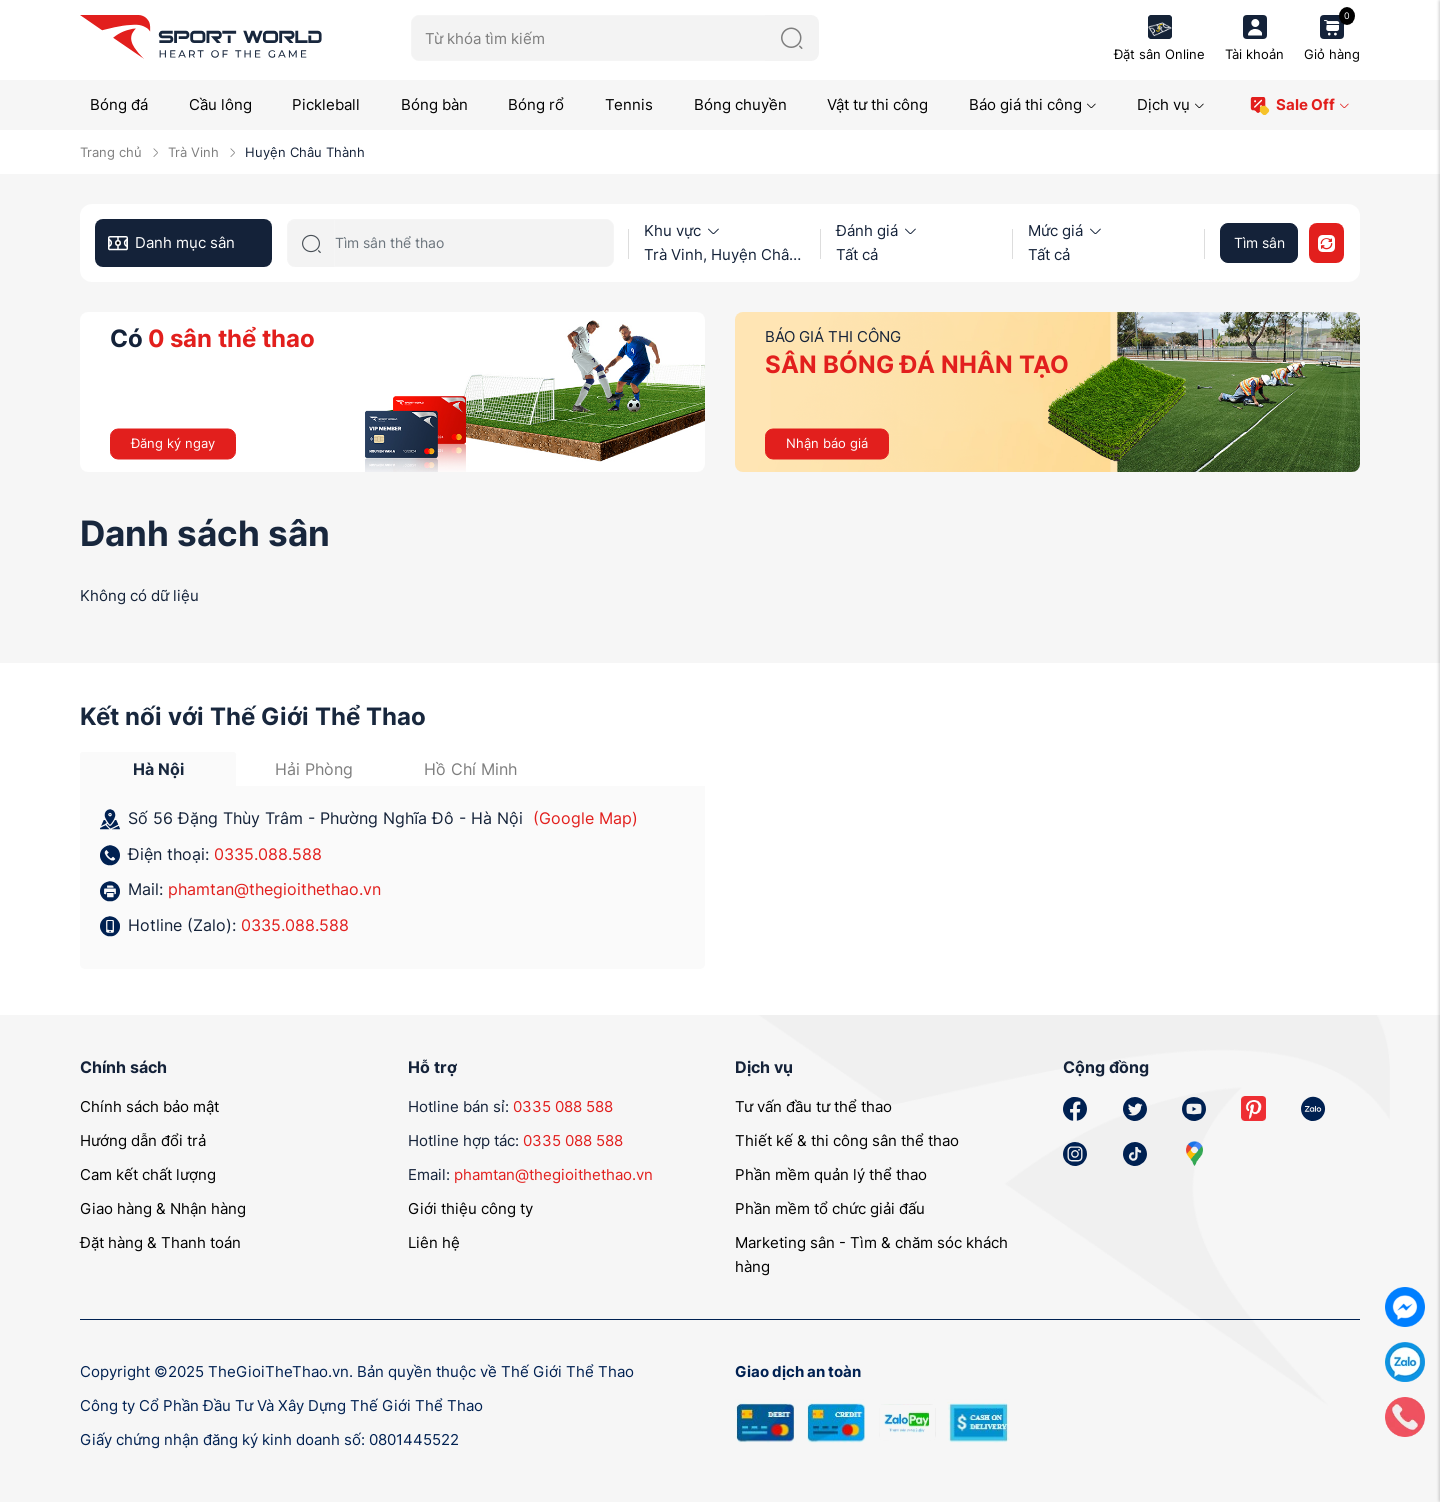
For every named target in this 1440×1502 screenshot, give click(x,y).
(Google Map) (585, 818)
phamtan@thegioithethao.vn (274, 889)
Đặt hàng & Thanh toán (160, 1242)
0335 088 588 (563, 1106)
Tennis (629, 104)
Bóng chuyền (740, 104)
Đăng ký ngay (173, 443)
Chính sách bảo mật (149, 1106)
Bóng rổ (536, 104)
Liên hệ (434, 1242)
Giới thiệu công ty (470, 1208)
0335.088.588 (268, 854)
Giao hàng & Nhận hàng (163, 1208)
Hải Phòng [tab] (314, 769)
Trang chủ (111, 152)
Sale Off (1299, 105)
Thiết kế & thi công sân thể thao (847, 1140)
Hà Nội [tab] (158, 769)
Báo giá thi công (1033, 104)
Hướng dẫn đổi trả (143, 1140)
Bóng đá (119, 104)
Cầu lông (220, 104)
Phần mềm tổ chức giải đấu (830, 1208)
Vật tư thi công (877, 104)
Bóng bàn (434, 104)
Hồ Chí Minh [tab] (470, 769)
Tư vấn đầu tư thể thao (813, 1106)
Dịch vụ (1171, 104)
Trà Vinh (193, 152)
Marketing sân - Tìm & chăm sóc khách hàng (871, 1254)
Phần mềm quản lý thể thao (831, 1174)
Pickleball (326, 104)
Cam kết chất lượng (148, 1174)
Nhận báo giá (827, 443)
